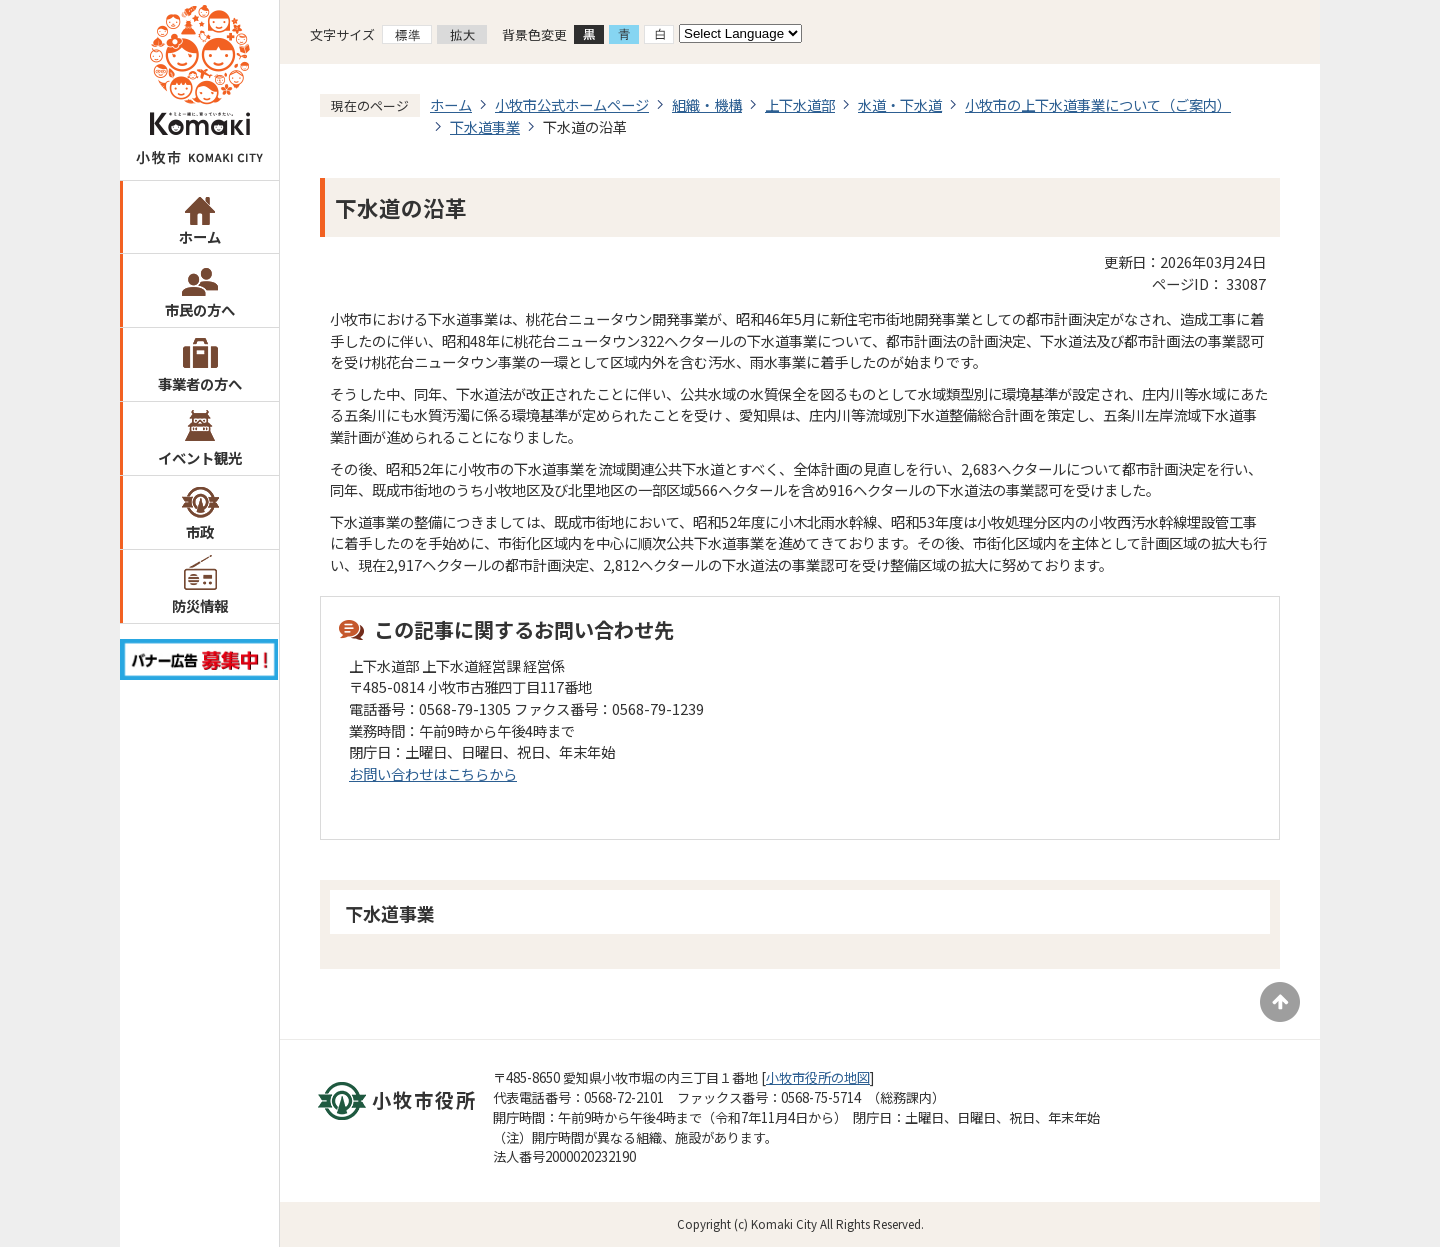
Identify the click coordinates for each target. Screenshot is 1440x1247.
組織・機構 (707, 104)
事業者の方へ (200, 383)
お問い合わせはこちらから (433, 773)
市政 (200, 531)
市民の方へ (200, 309)
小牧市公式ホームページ (572, 104)
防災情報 (200, 605)
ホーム (200, 236)
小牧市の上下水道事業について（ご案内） (1098, 104)
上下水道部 (800, 104)
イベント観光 (200, 457)
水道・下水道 (900, 104)
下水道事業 (485, 126)
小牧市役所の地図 (818, 1077)
